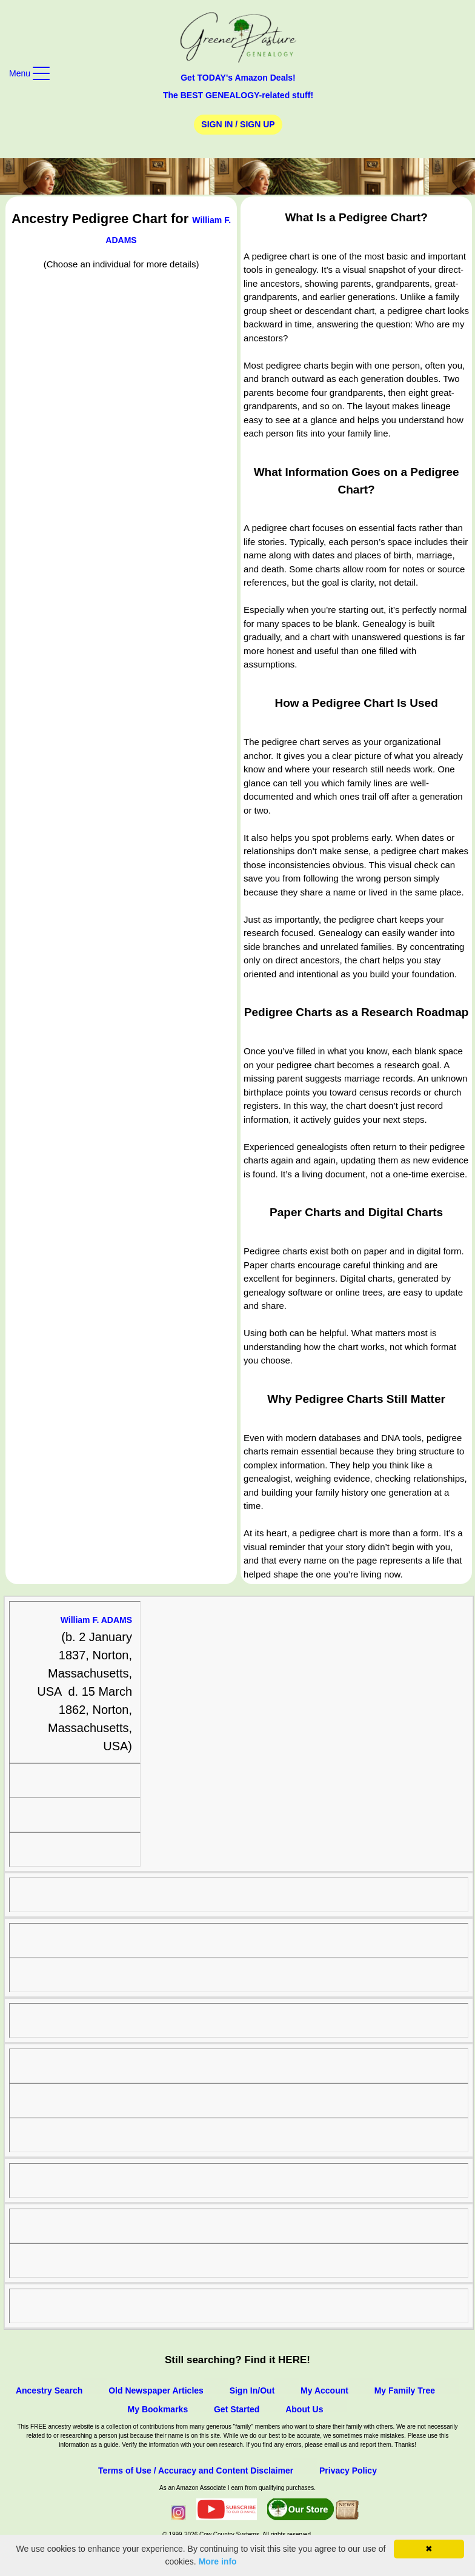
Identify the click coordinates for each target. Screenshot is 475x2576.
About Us (304, 2409)
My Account (324, 2390)
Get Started (236, 2409)
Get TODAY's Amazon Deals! (238, 77)
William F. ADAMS (96, 1620)
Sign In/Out (252, 2390)
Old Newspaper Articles (156, 2390)
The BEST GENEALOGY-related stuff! (238, 95)
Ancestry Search (49, 2390)
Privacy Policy (348, 2470)
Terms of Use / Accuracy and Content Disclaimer (195, 2470)
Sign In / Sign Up (237, 124)
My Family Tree (404, 2390)
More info (218, 2561)
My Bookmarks (158, 2409)
